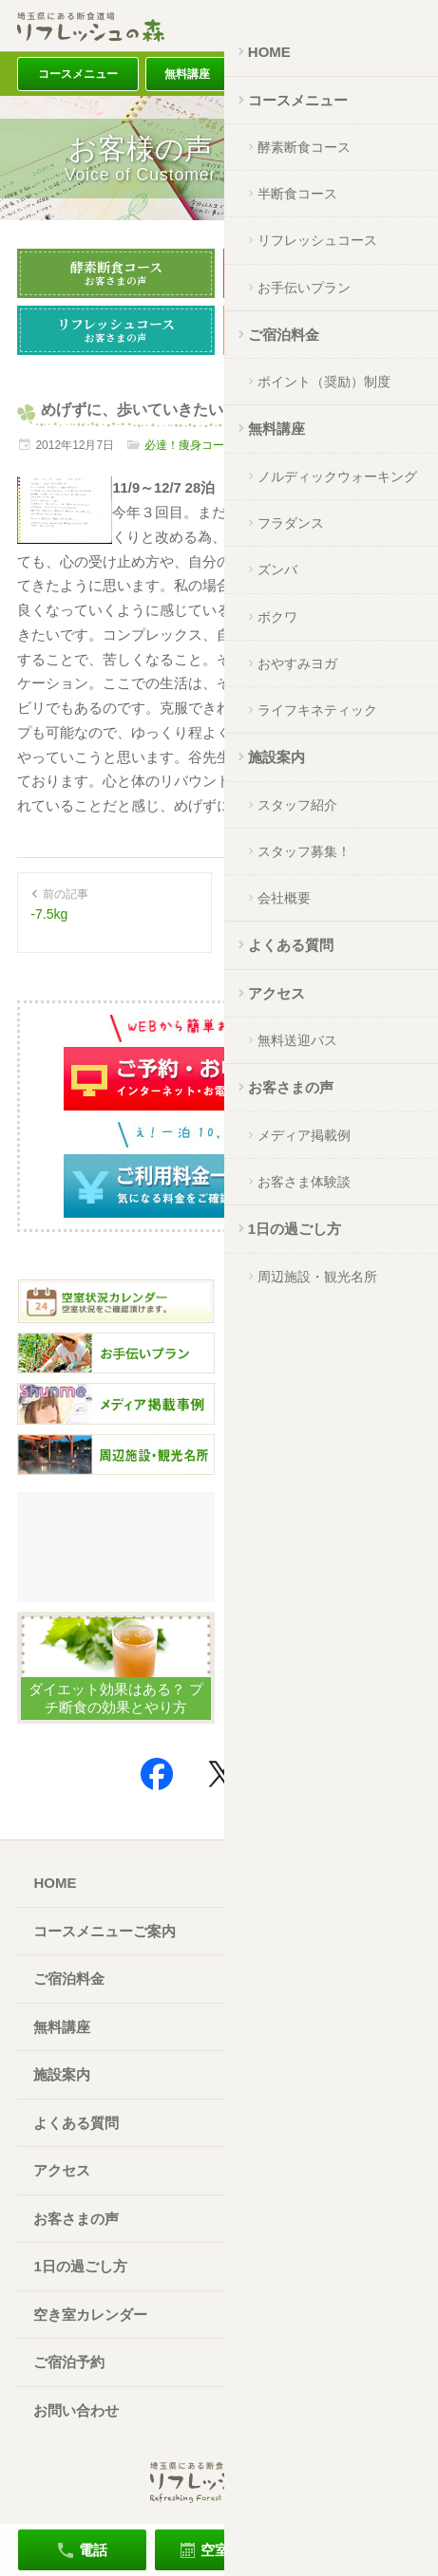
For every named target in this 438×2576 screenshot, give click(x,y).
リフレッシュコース (116, 329)
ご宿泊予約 (69, 2362)
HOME (54, 1883)
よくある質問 (76, 2123)
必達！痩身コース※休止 (207, 445)
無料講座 (187, 74)
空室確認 (228, 2550)
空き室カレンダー (90, 2314)
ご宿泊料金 (283, 74)
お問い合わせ (76, 2410)
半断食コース (322, 272)
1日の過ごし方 (79, 2266)
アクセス (378, 74)
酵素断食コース (116, 272)
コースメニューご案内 (104, 1931)
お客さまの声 (76, 2219)
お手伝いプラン (322, 329)
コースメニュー (78, 74)
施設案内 (61, 2074)
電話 (93, 2550)
